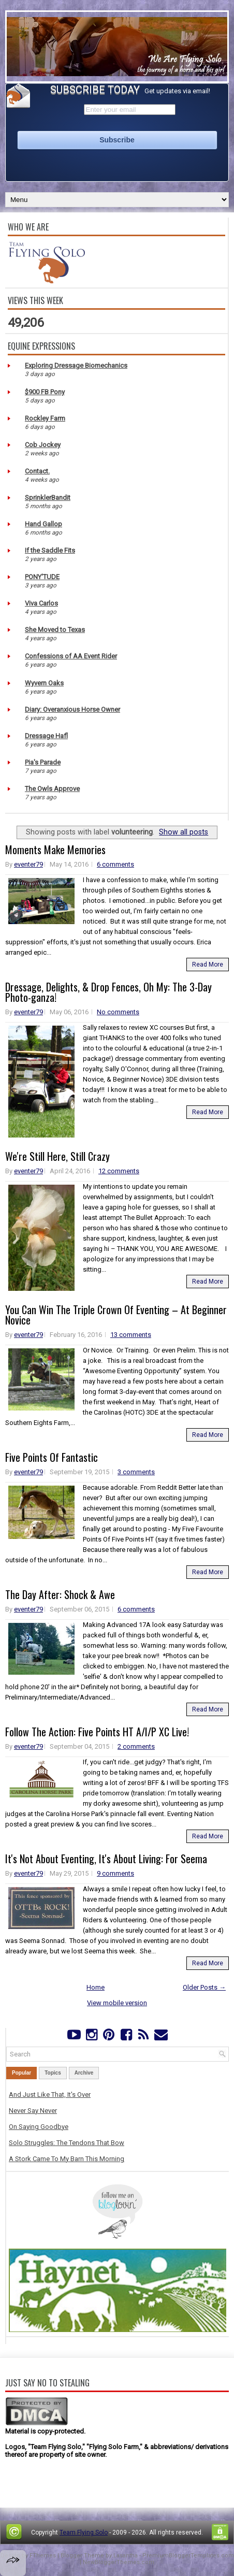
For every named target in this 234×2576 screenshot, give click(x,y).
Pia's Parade (43, 762)
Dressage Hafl (46, 736)
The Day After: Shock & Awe (60, 1594)
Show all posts (183, 832)
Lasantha (125, 2555)
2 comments (136, 1746)
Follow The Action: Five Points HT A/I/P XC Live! (97, 1731)
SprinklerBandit (47, 497)
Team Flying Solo (84, 2532)
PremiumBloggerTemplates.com (188, 2555)
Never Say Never (33, 2110)
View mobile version (117, 2003)
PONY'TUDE (42, 577)
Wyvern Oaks (44, 683)
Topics (53, 2073)
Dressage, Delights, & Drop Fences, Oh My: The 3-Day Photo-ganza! (108, 992)
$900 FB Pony (45, 392)
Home (95, 1987)
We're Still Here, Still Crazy (57, 1156)
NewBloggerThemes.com (118, 2562)
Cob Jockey (43, 445)
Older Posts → (204, 1987)
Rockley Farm (45, 418)
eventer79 (28, 864)
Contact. (37, 471)
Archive (84, 2073)
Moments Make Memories (55, 849)
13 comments (130, 1335)
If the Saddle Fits (50, 550)
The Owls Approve (52, 789)
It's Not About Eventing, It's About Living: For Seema (106, 1858)
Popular (21, 2073)
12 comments (118, 1171)
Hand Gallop (43, 524)
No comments (118, 1012)
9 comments (115, 1873)
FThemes (43, 2555)
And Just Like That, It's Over (50, 2094)
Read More (207, 964)
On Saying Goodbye (38, 2127)
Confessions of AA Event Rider (71, 656)
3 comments (136, 1472)
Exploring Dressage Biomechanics (76, 365)
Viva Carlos (41, 603)
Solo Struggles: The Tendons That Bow (66, 2143)
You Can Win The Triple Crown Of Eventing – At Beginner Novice (116, 1314)
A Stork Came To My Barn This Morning (66, 2159)
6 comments (115, 864)
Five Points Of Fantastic (51, 1457)
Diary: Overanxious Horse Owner (72, 709)
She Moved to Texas (55, 630)
